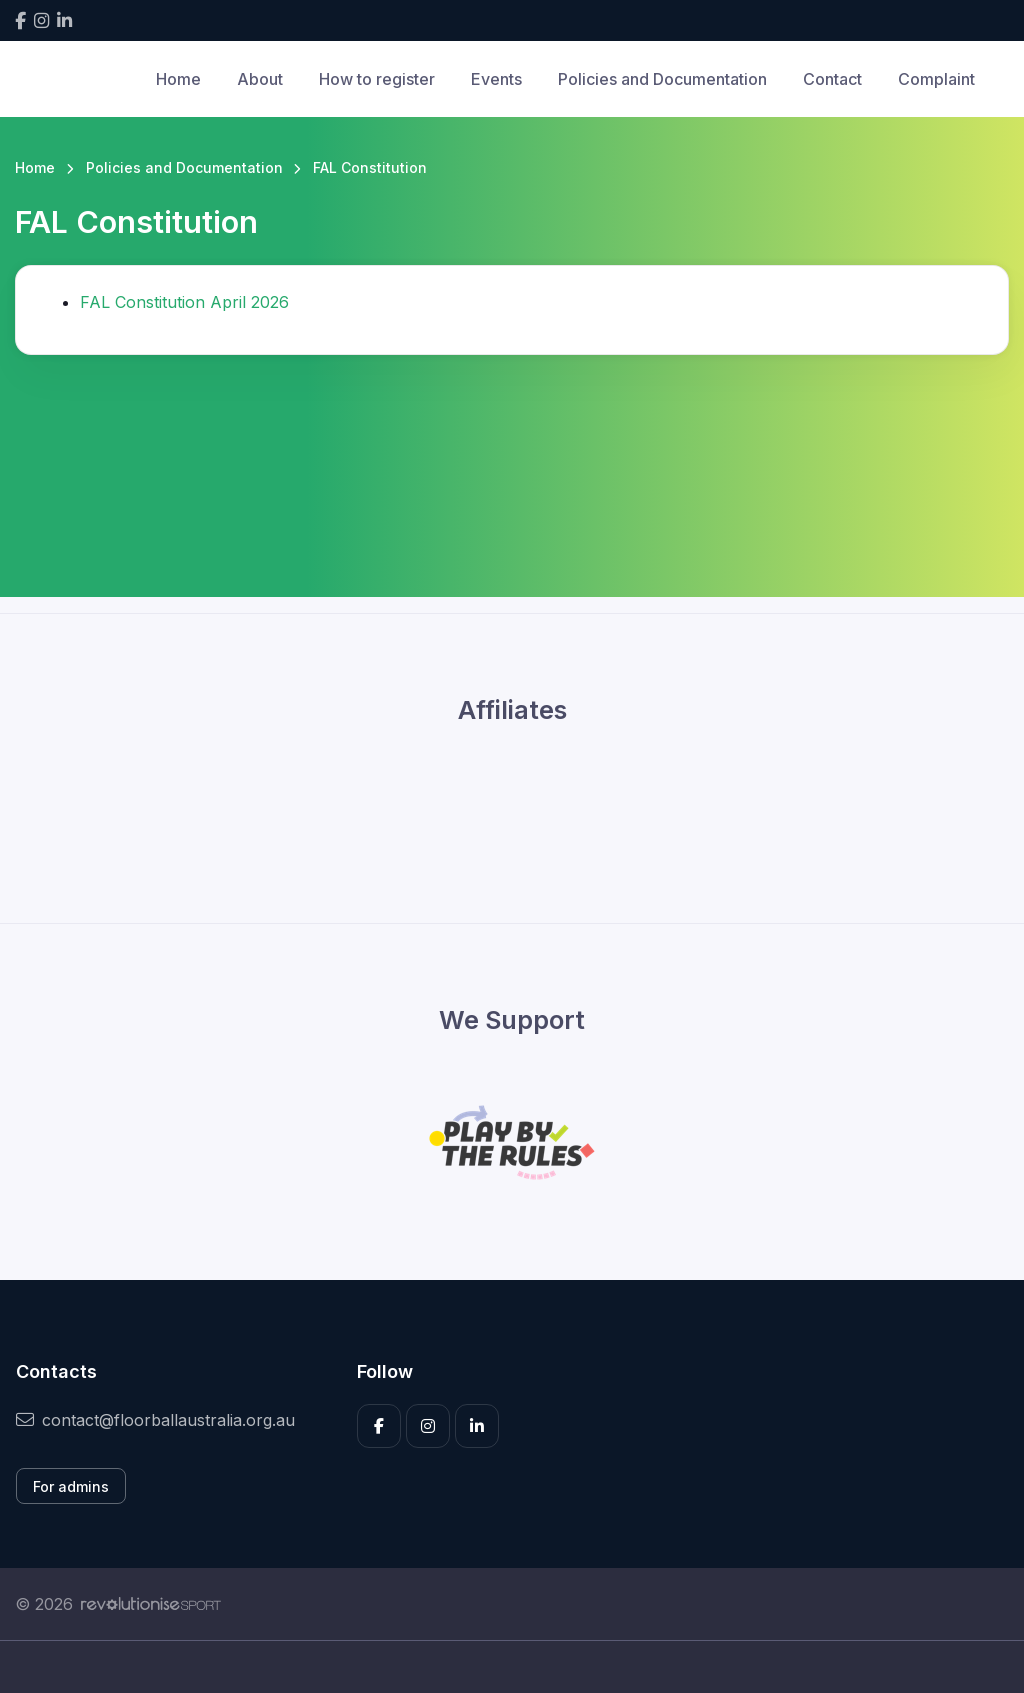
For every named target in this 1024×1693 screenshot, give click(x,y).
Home (178, 79)
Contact (832, 79)
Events (496, 79)
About (260, 79)
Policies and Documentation (662, 79)
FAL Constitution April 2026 (184, 302)
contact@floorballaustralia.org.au (155, 1420)
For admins (71, 1486)
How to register (377, 79)
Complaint (936, 79)
